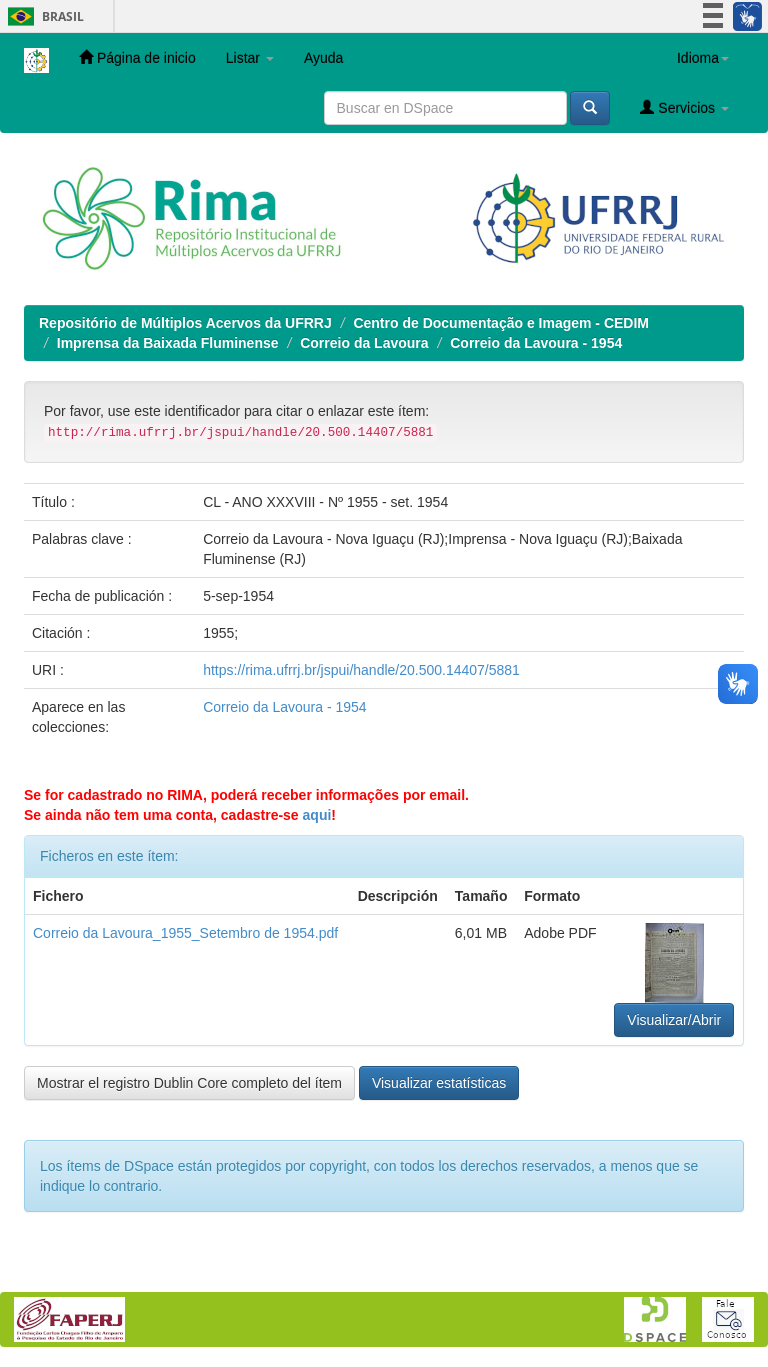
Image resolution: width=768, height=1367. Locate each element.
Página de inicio (137, 57)
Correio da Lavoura (364, 343)
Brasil (42, 16)
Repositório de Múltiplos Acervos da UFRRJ (185, 323)
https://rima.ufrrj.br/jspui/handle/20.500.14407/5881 (361, 670)
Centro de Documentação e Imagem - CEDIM (501, 323)
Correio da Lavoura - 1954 (536, 343)
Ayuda (323, 58)
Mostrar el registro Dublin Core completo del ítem (189, 1083)
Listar (250, 58)
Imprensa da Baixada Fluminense (168, 343)
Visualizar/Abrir (674, 1020)
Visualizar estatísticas (439, 1083)
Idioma (703, 58)
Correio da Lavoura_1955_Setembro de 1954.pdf (185, 933)
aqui (317, 815)
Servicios (684, 107)
